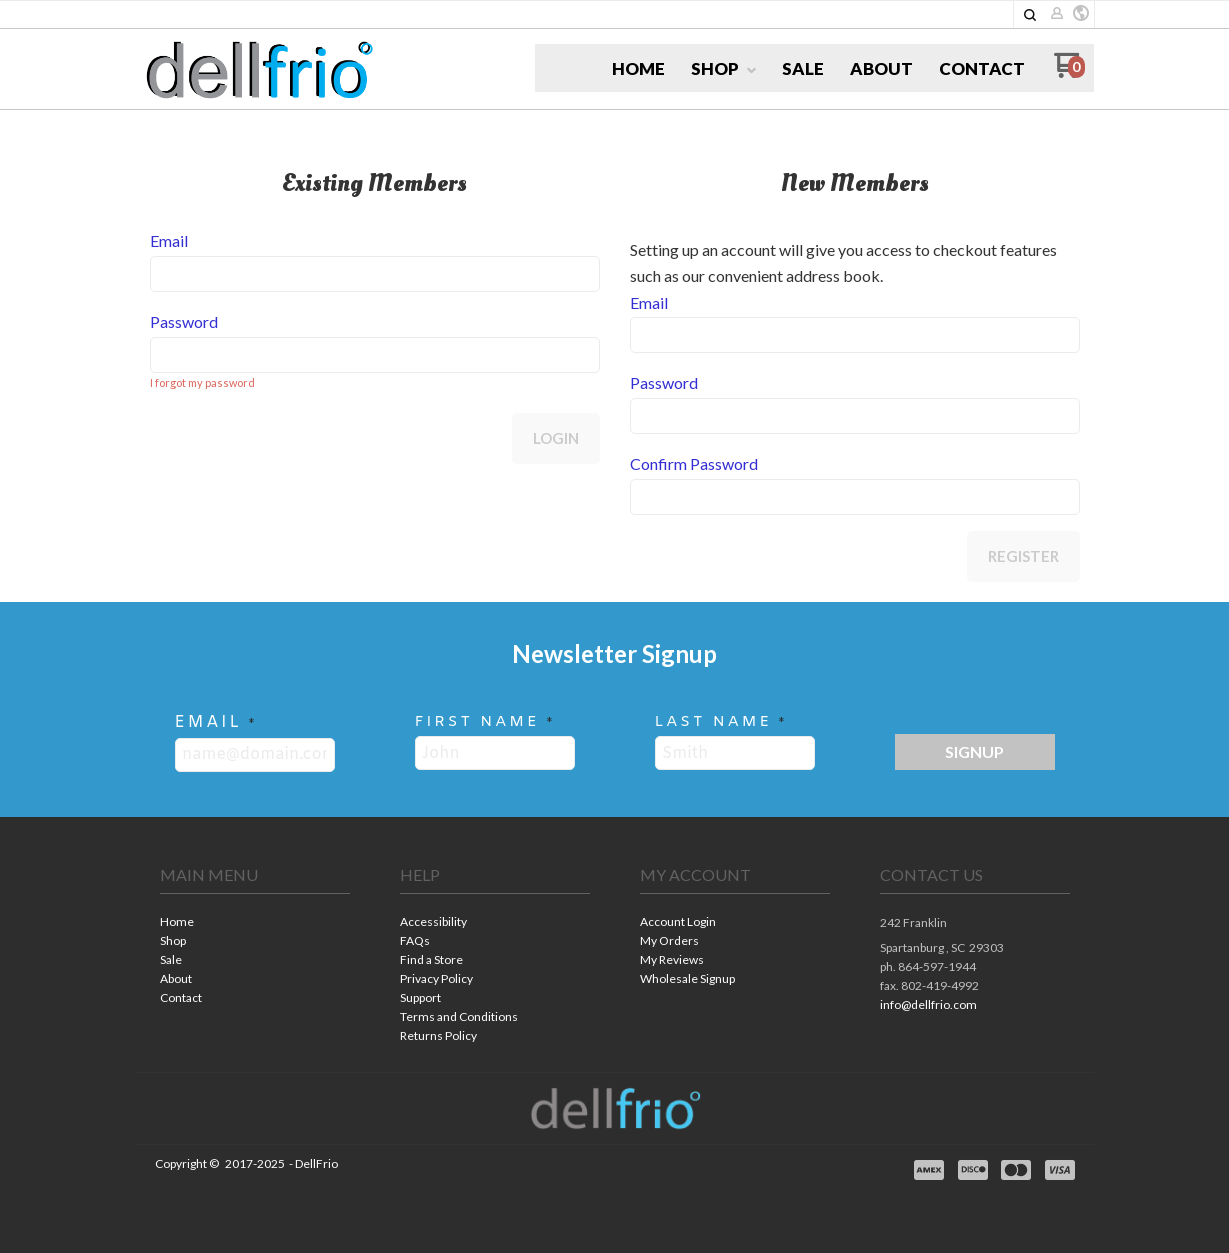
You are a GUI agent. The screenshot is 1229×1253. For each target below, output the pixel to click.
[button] (1081, 14)
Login (556, 438)
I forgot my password (202, 382)
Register (1023, 556)
